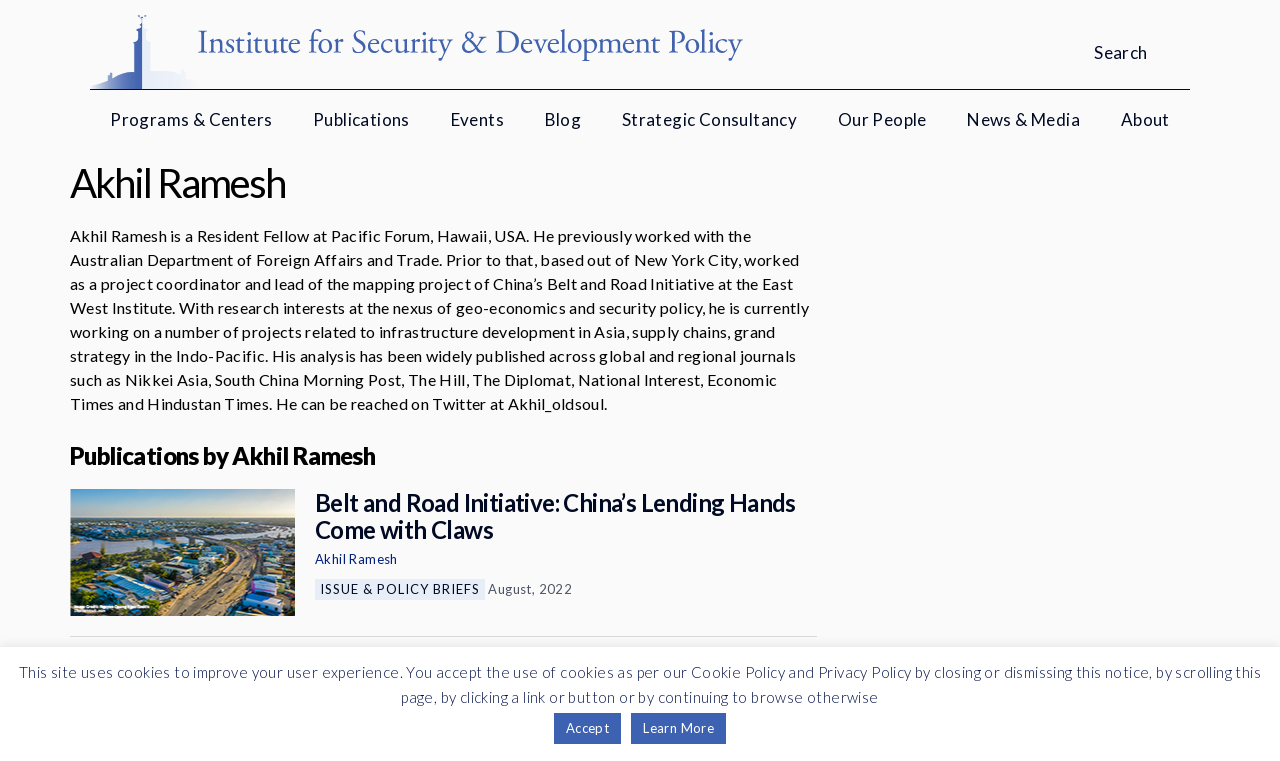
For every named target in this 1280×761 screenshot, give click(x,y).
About (1145, 119)
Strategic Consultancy (709, 119)
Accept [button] (587, 728)
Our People (882, 119)
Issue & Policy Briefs (400, 589)
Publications (361, 119)
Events (477, 119)
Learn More (678, 728)
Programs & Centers (191, 119)
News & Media (1023, 119)
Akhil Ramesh (356, 559)
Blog (563, 119)
